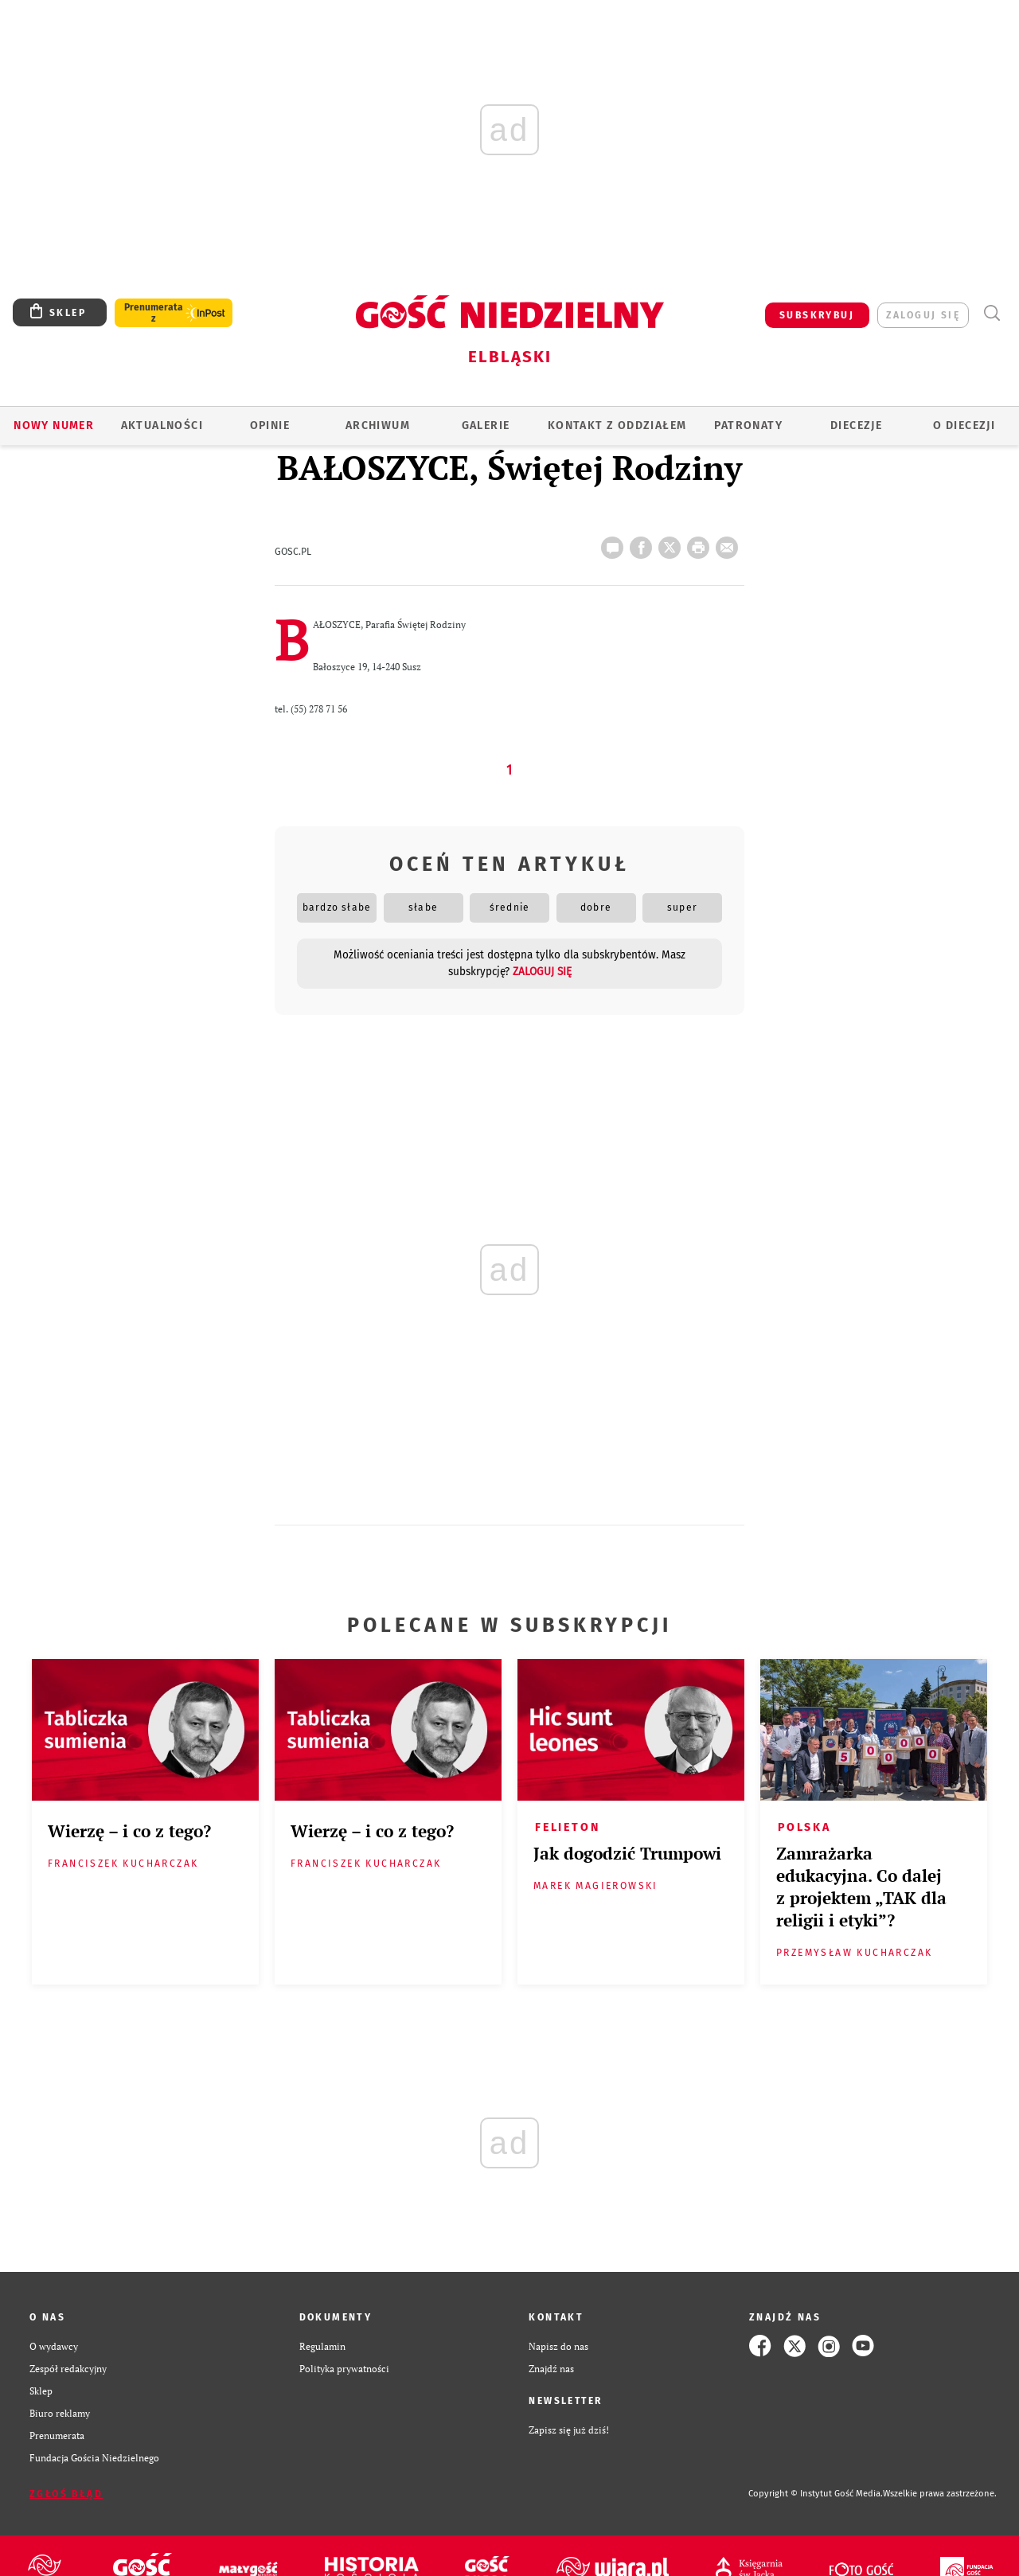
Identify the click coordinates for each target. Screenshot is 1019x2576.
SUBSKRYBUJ (816, 315)
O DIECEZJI (964, 425)
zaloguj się (923, 315)
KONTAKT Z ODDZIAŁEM (617, 425)
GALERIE (486, 425)
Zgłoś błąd (66, 2494)
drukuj (701, 543)
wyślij (730, 543)
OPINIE (270, 425)
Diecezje (856, 425)
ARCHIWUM (378, 425)
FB (644, 543)
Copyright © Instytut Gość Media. (815, 2493)
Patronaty (748, 425)
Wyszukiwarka (991, 313)
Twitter (672, 543)
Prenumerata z (153, 313)
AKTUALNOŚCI (162, 425)
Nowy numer (54, 425)
